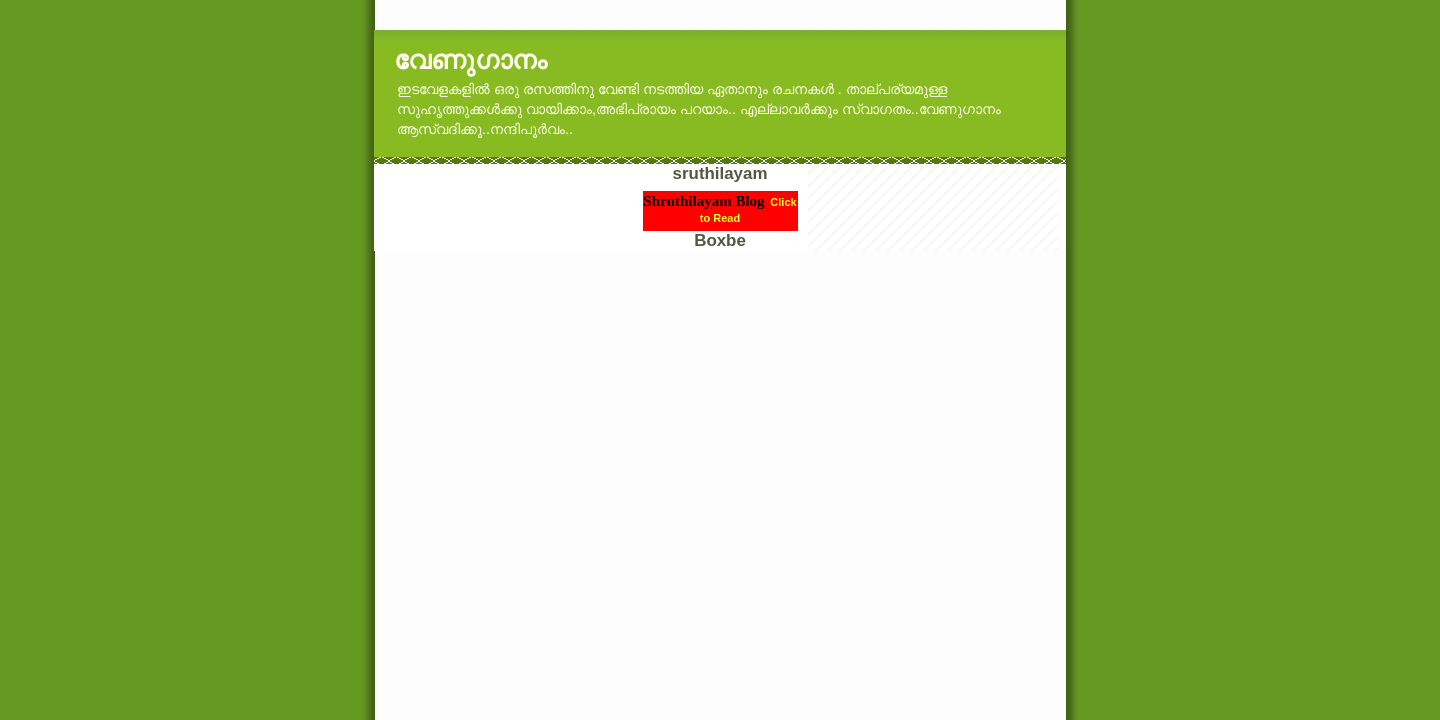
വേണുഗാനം (470, 60)
